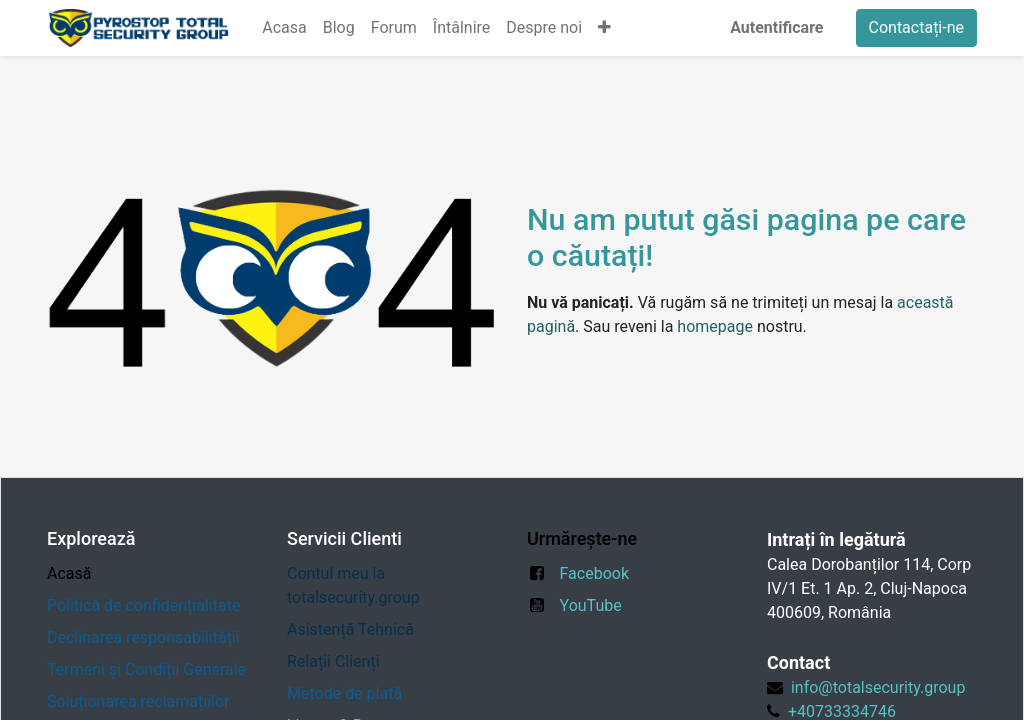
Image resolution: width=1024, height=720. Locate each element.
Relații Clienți (333, 661)
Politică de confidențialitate (143, 605)
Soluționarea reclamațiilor (138, 701)
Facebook (594, 573)
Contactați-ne (917, 27)
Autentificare (776, 27)
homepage (715, 326)
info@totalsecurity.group (878, 687)
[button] (604, 28)
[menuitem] (284, 28)
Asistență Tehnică (350, 629)
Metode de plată (346, 693)
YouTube (591, 605)
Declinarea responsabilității (143, 637)
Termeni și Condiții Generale (146, 669)
